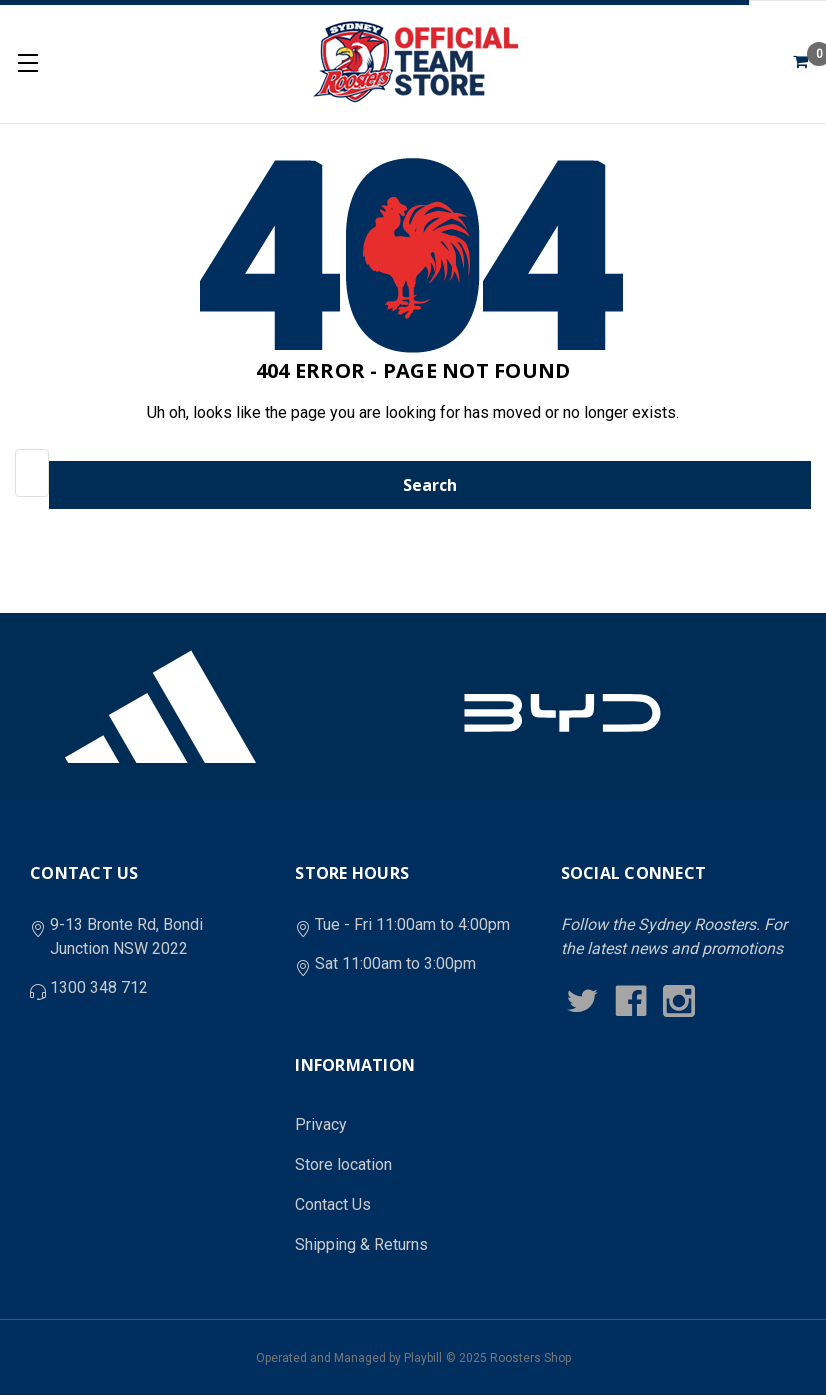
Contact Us (333, 1204)
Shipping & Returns (361, 1244)
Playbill (423, 1358)
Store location (343, 1164)
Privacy (321, 1124)
